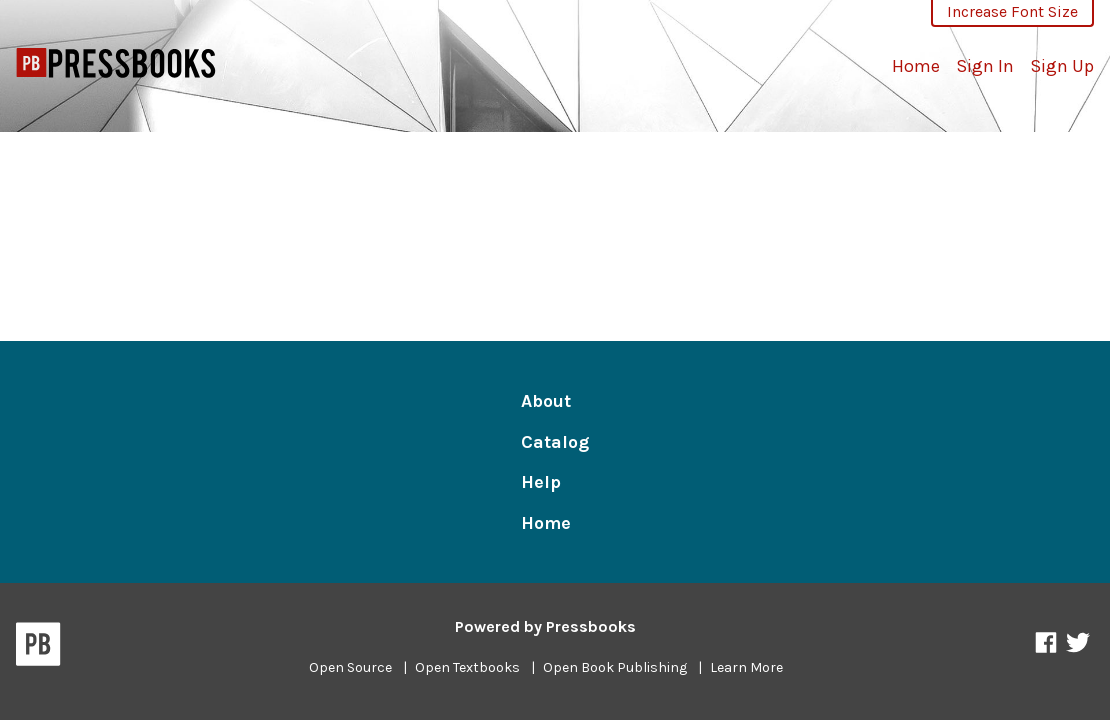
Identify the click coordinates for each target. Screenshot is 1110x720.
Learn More (746, 667)
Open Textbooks (467, 667)
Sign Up (1062, 66)
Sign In (985, 66)
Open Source (350, 667)
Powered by (545, 626)
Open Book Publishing (615, 667)
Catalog (555, 442)
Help (541, 482)
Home (916, 66)
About (546, 401)
